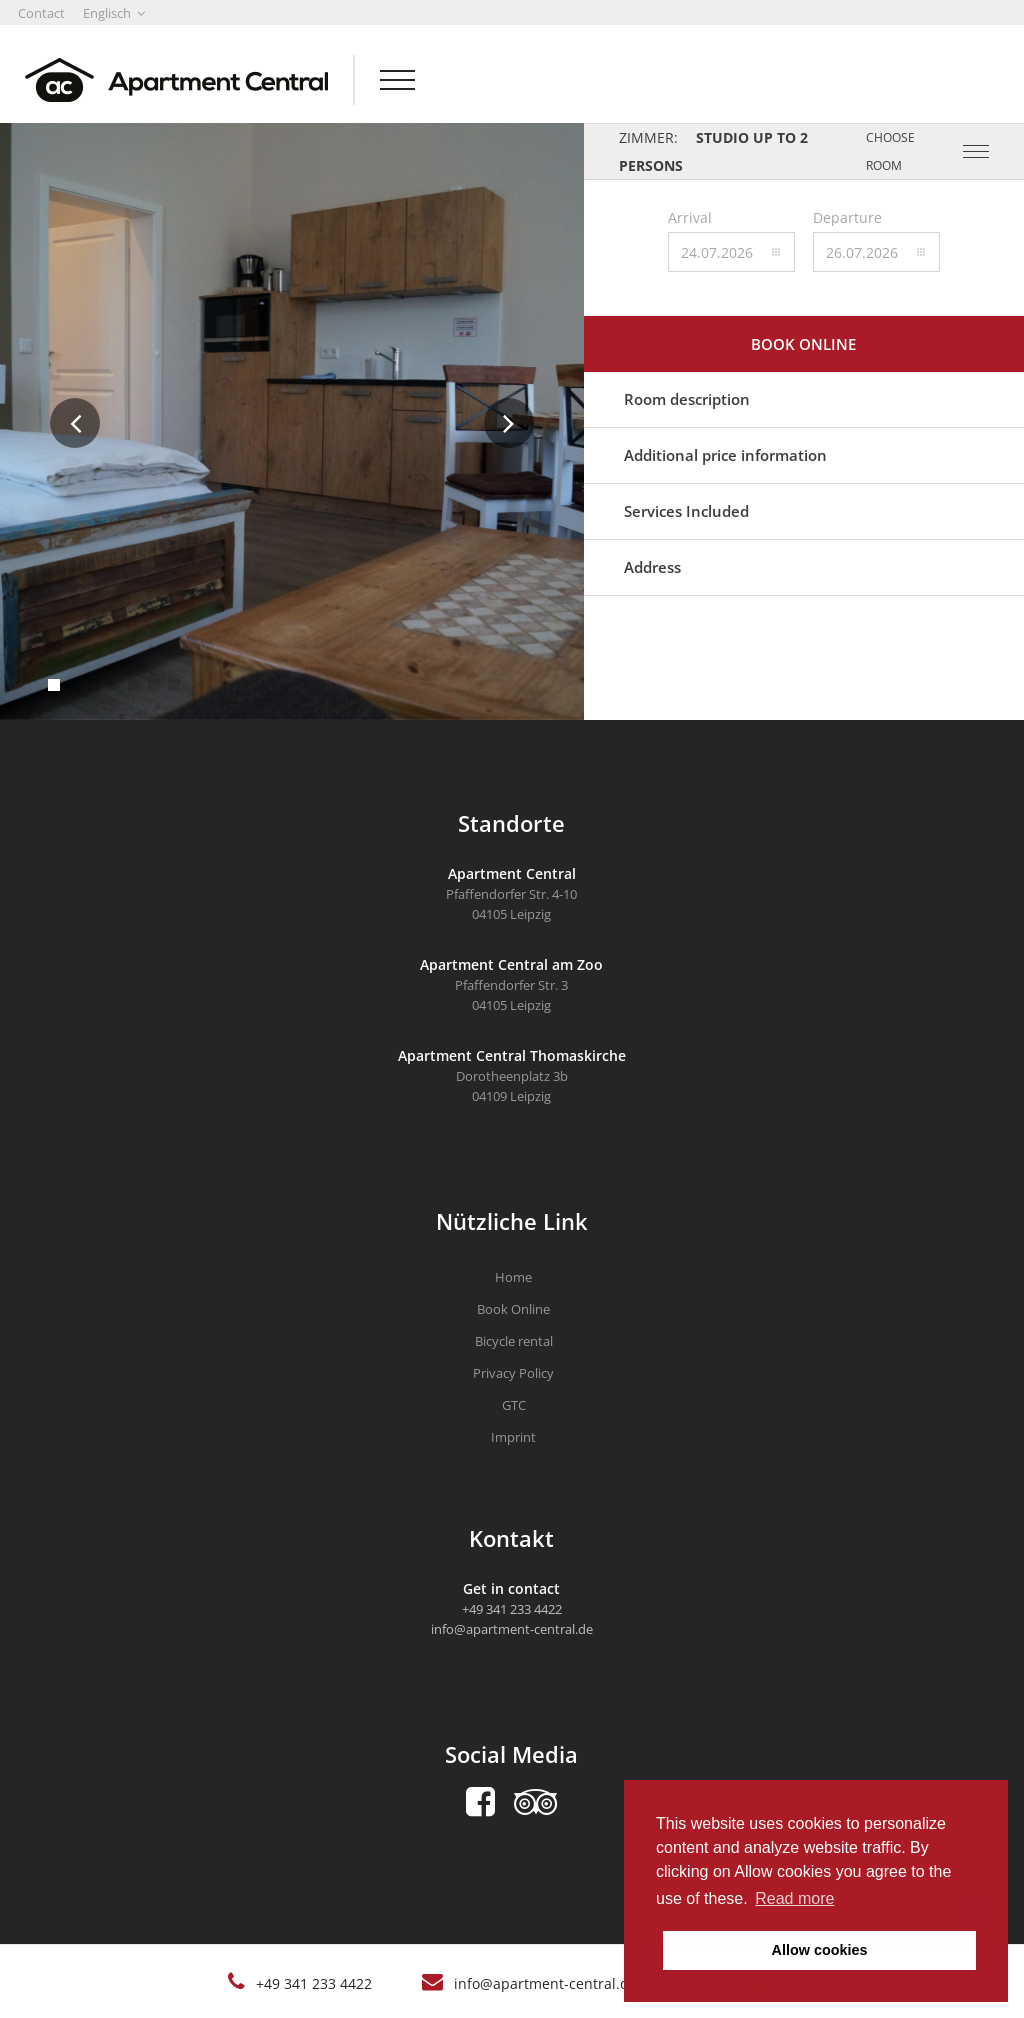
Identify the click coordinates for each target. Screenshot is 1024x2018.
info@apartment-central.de (545, 1983)
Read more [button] (794, 1898)
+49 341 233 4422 (314, 1983)
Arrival (690, 217)
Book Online (513, 1309)
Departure (847, 217)
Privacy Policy (513, 1373)
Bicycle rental (514, 1341)
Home (513, 1277)
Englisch (114, 13)
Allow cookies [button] (820, 1950)
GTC (514, 1405)
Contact (41, 13)
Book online (803, 344)
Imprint (513, 1437)
